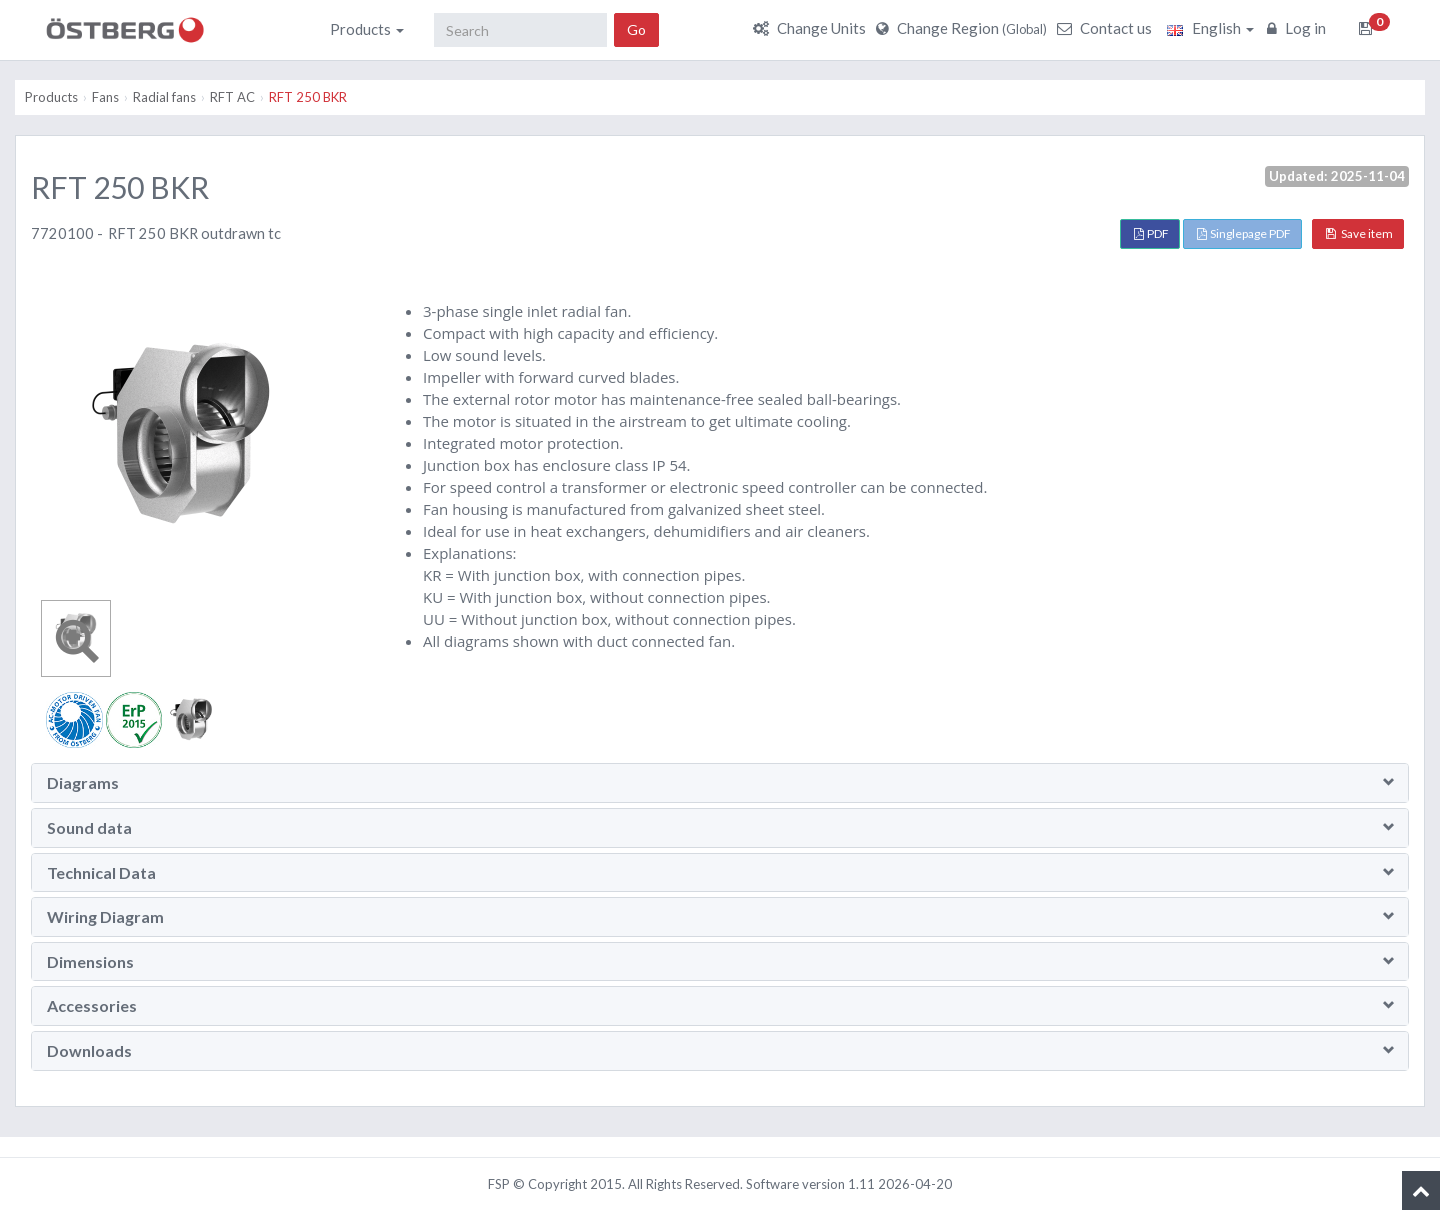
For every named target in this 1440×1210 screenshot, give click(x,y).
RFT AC (232, 97)
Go (636, 29)
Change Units (812, 28)
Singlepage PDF (1244, 233)
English (1210, 28)
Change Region (964, 28)
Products (367, 29)
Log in (1299, 28)
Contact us (1107, 28)
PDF (1151, 233)
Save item (1359, 233)
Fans (105, 97)
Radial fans (164, 97)
